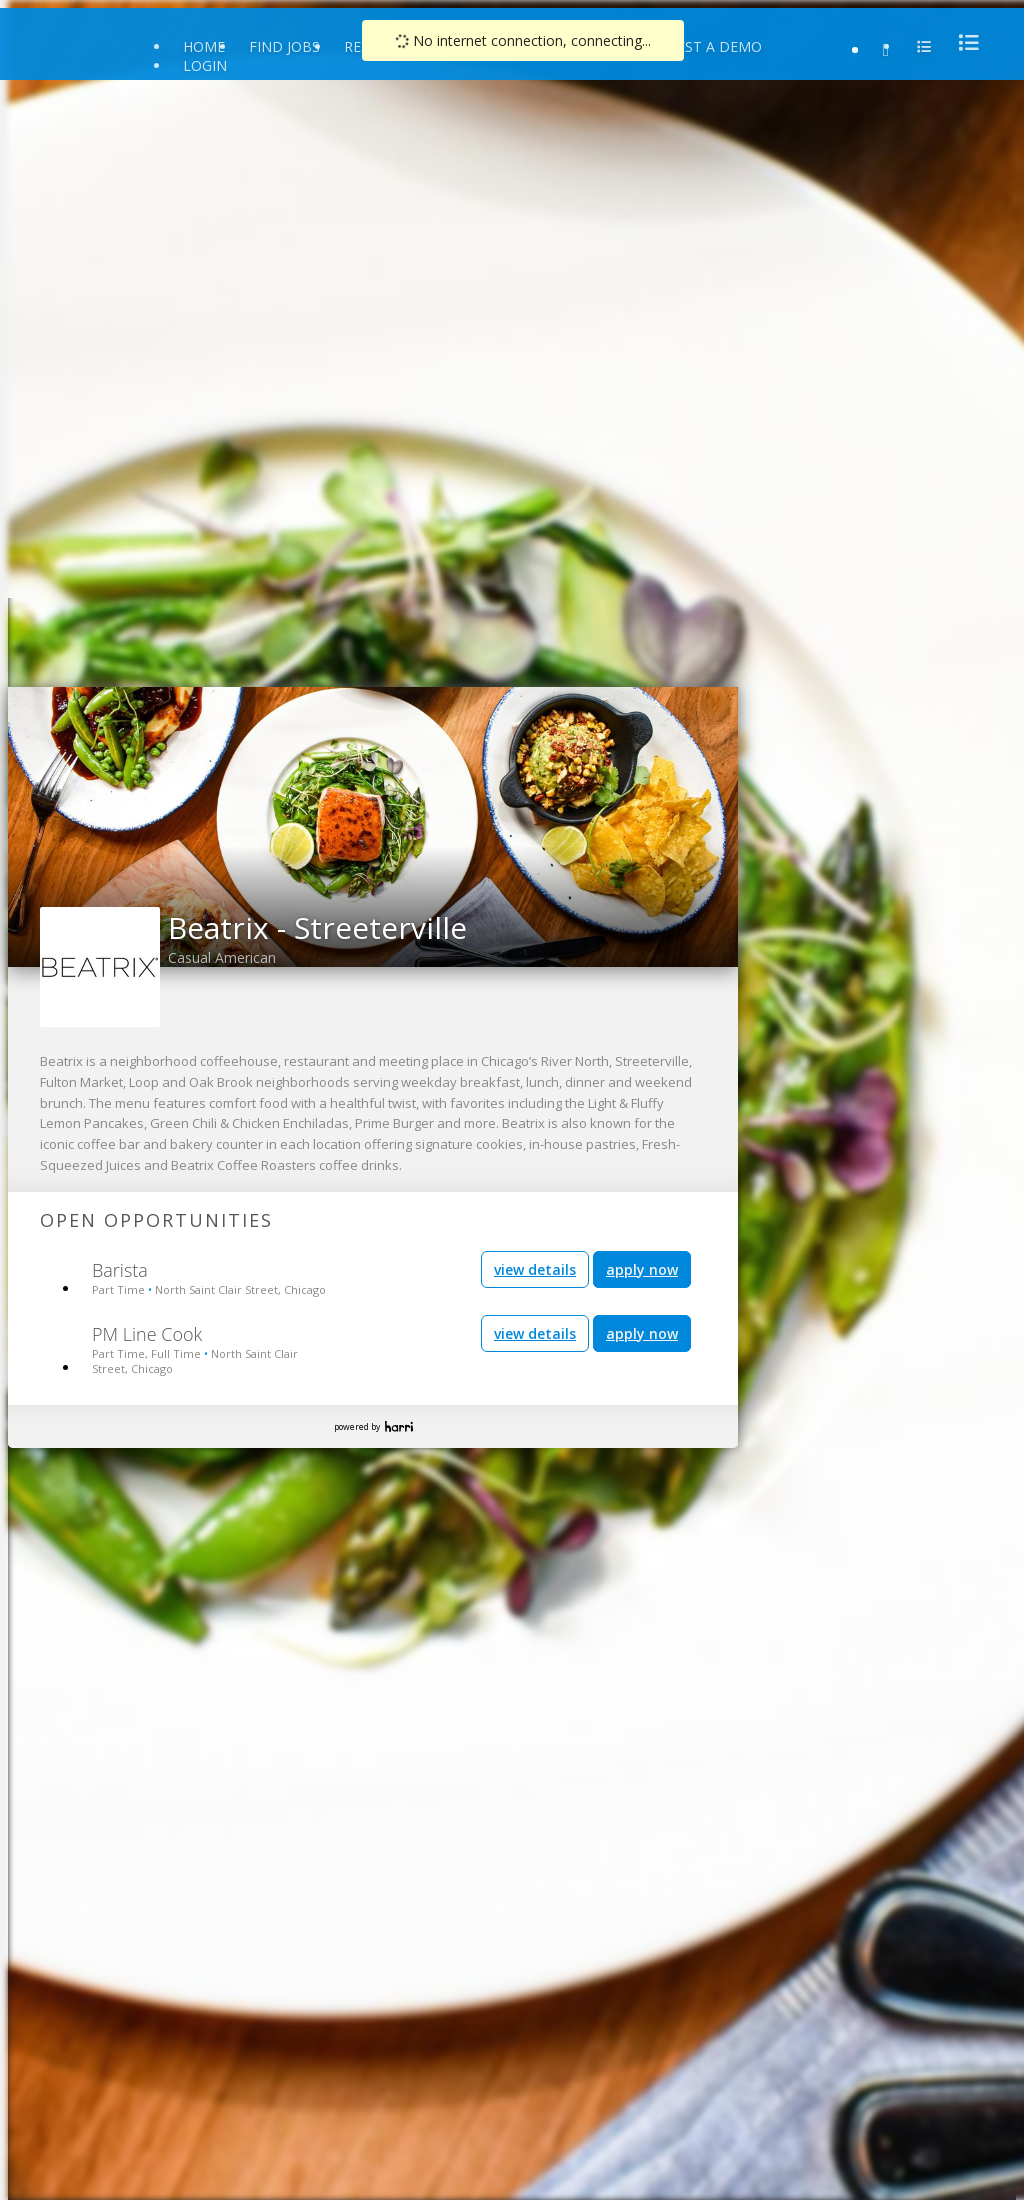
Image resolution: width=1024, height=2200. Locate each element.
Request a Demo (700, 46)
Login (205, 65)
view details (535, 1269)
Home (204, 46)
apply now (642, 1269)
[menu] (963, 42)
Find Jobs (284, 46)
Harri (399, 1426)
